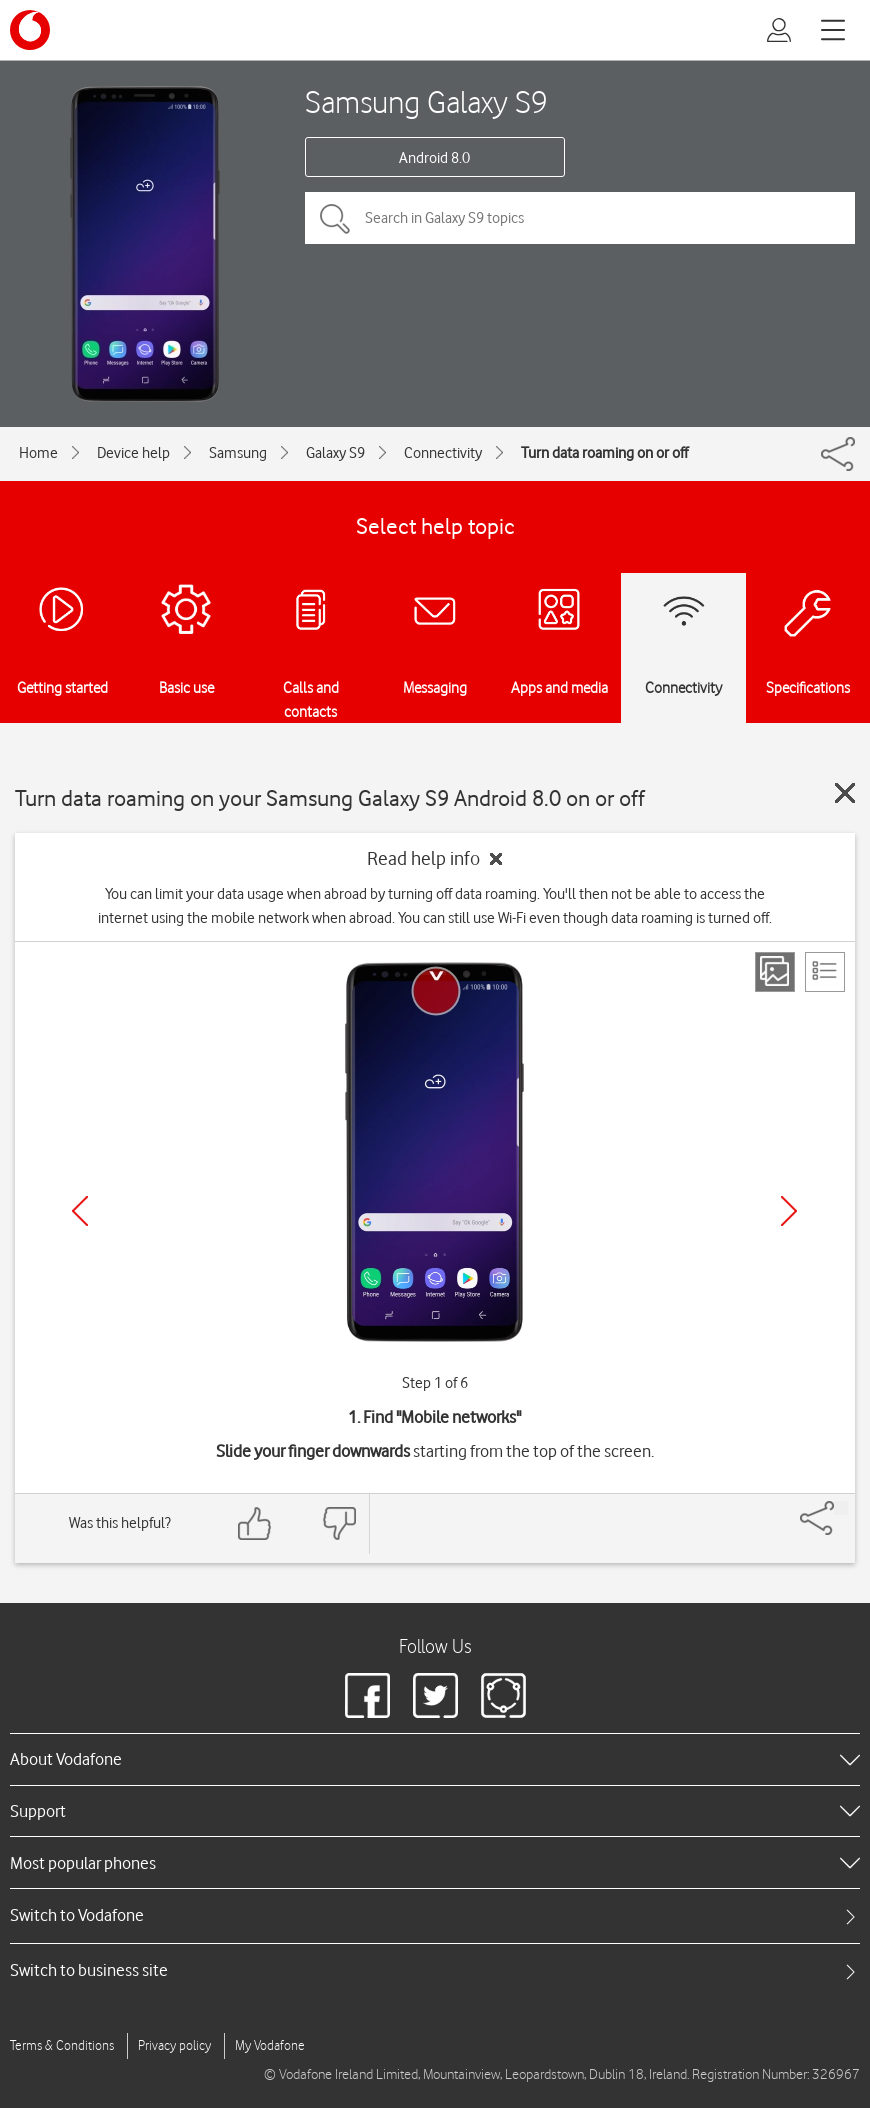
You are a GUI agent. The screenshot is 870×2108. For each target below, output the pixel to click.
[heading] (435, 1759)
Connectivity (443, 453)
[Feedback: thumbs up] (255, 1523)
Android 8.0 (434, 158)
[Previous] (80, 1211)
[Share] (841, 1508)
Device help (133, 453)
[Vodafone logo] (30, 30)
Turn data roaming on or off (604, 453)
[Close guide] (845, 793)
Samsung (238, 453)
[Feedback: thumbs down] (339, 1523)
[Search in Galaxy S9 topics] (580, 218)
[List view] (825, 972)
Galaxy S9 (335, 453)
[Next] (789, 1211)
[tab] (435, 1915)
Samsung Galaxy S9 (426, 101)
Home (38, 453)
